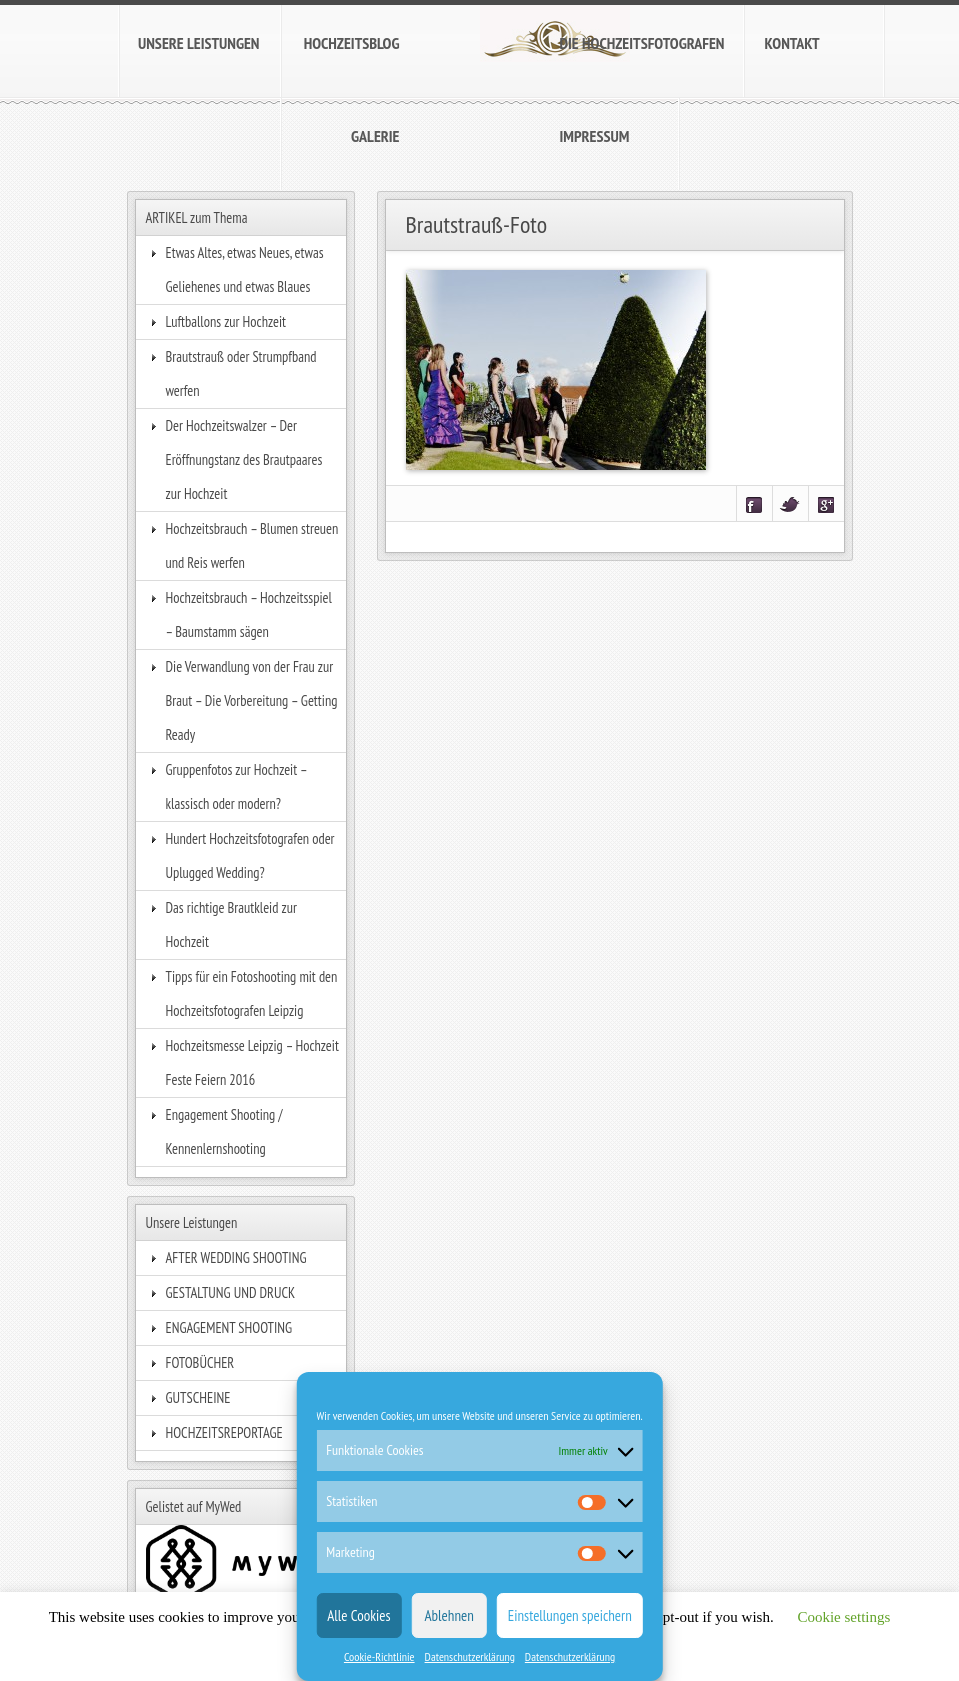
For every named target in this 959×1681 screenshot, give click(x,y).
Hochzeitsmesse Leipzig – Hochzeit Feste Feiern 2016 (252, 1062)
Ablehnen (449, 1615)
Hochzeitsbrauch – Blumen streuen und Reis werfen (252, 545)
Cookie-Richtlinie (379, 1656)
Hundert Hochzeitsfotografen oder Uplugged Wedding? (250, 855)
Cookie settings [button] (843, 1617)
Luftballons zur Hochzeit (226, 321)
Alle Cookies (358, 1615)
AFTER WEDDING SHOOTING (236, 1257)
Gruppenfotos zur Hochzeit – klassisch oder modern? (236, 786)
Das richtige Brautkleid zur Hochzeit (231, 924)
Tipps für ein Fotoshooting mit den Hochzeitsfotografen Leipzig (252, 993)
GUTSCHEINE (198, 1397)
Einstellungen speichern (570, 1615)
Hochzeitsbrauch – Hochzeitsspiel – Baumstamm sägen (249, 614)
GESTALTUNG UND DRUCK (231, 1292)
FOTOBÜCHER (200, 1362)
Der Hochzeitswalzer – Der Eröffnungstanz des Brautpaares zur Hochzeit (244, 459)
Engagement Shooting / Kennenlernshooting (224, 1131)
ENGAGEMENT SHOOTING (229, 1327)
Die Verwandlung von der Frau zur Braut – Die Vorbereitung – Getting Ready (252, 700)
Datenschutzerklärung (470, 1656)
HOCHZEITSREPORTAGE (224, 1432)
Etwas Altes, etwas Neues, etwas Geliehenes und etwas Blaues (245, 269)
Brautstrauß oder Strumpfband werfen (241, 373)
